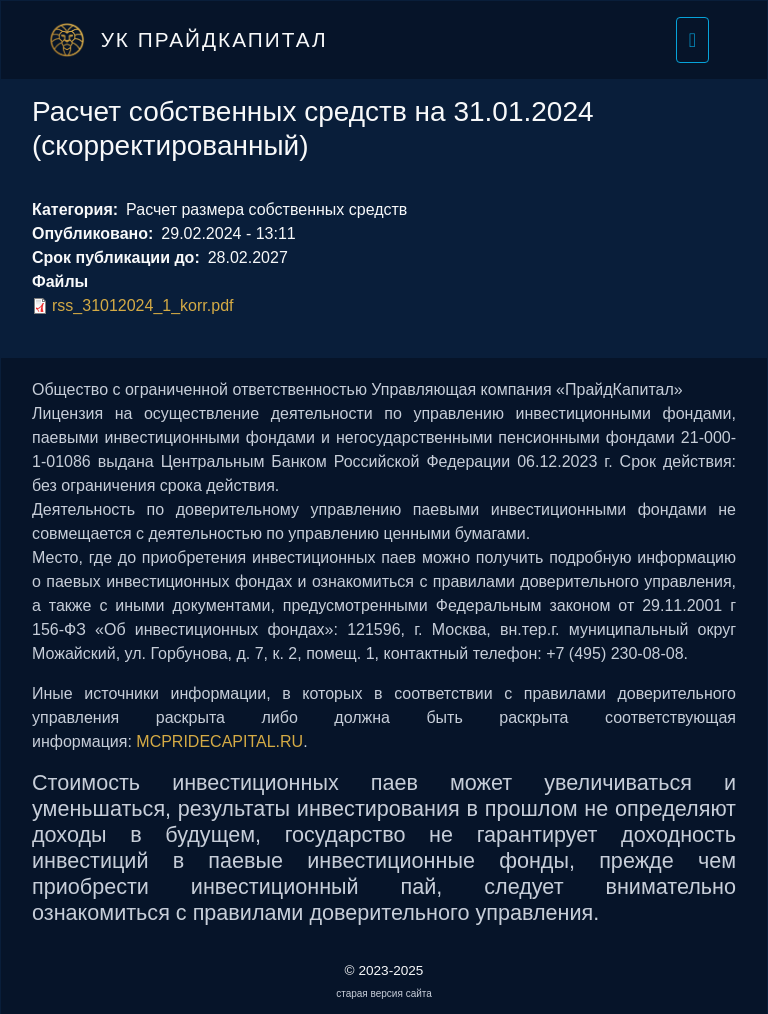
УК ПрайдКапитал (214, 39)
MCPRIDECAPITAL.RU (219, 741)
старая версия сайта (384, 993)
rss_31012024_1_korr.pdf (142, 305)
